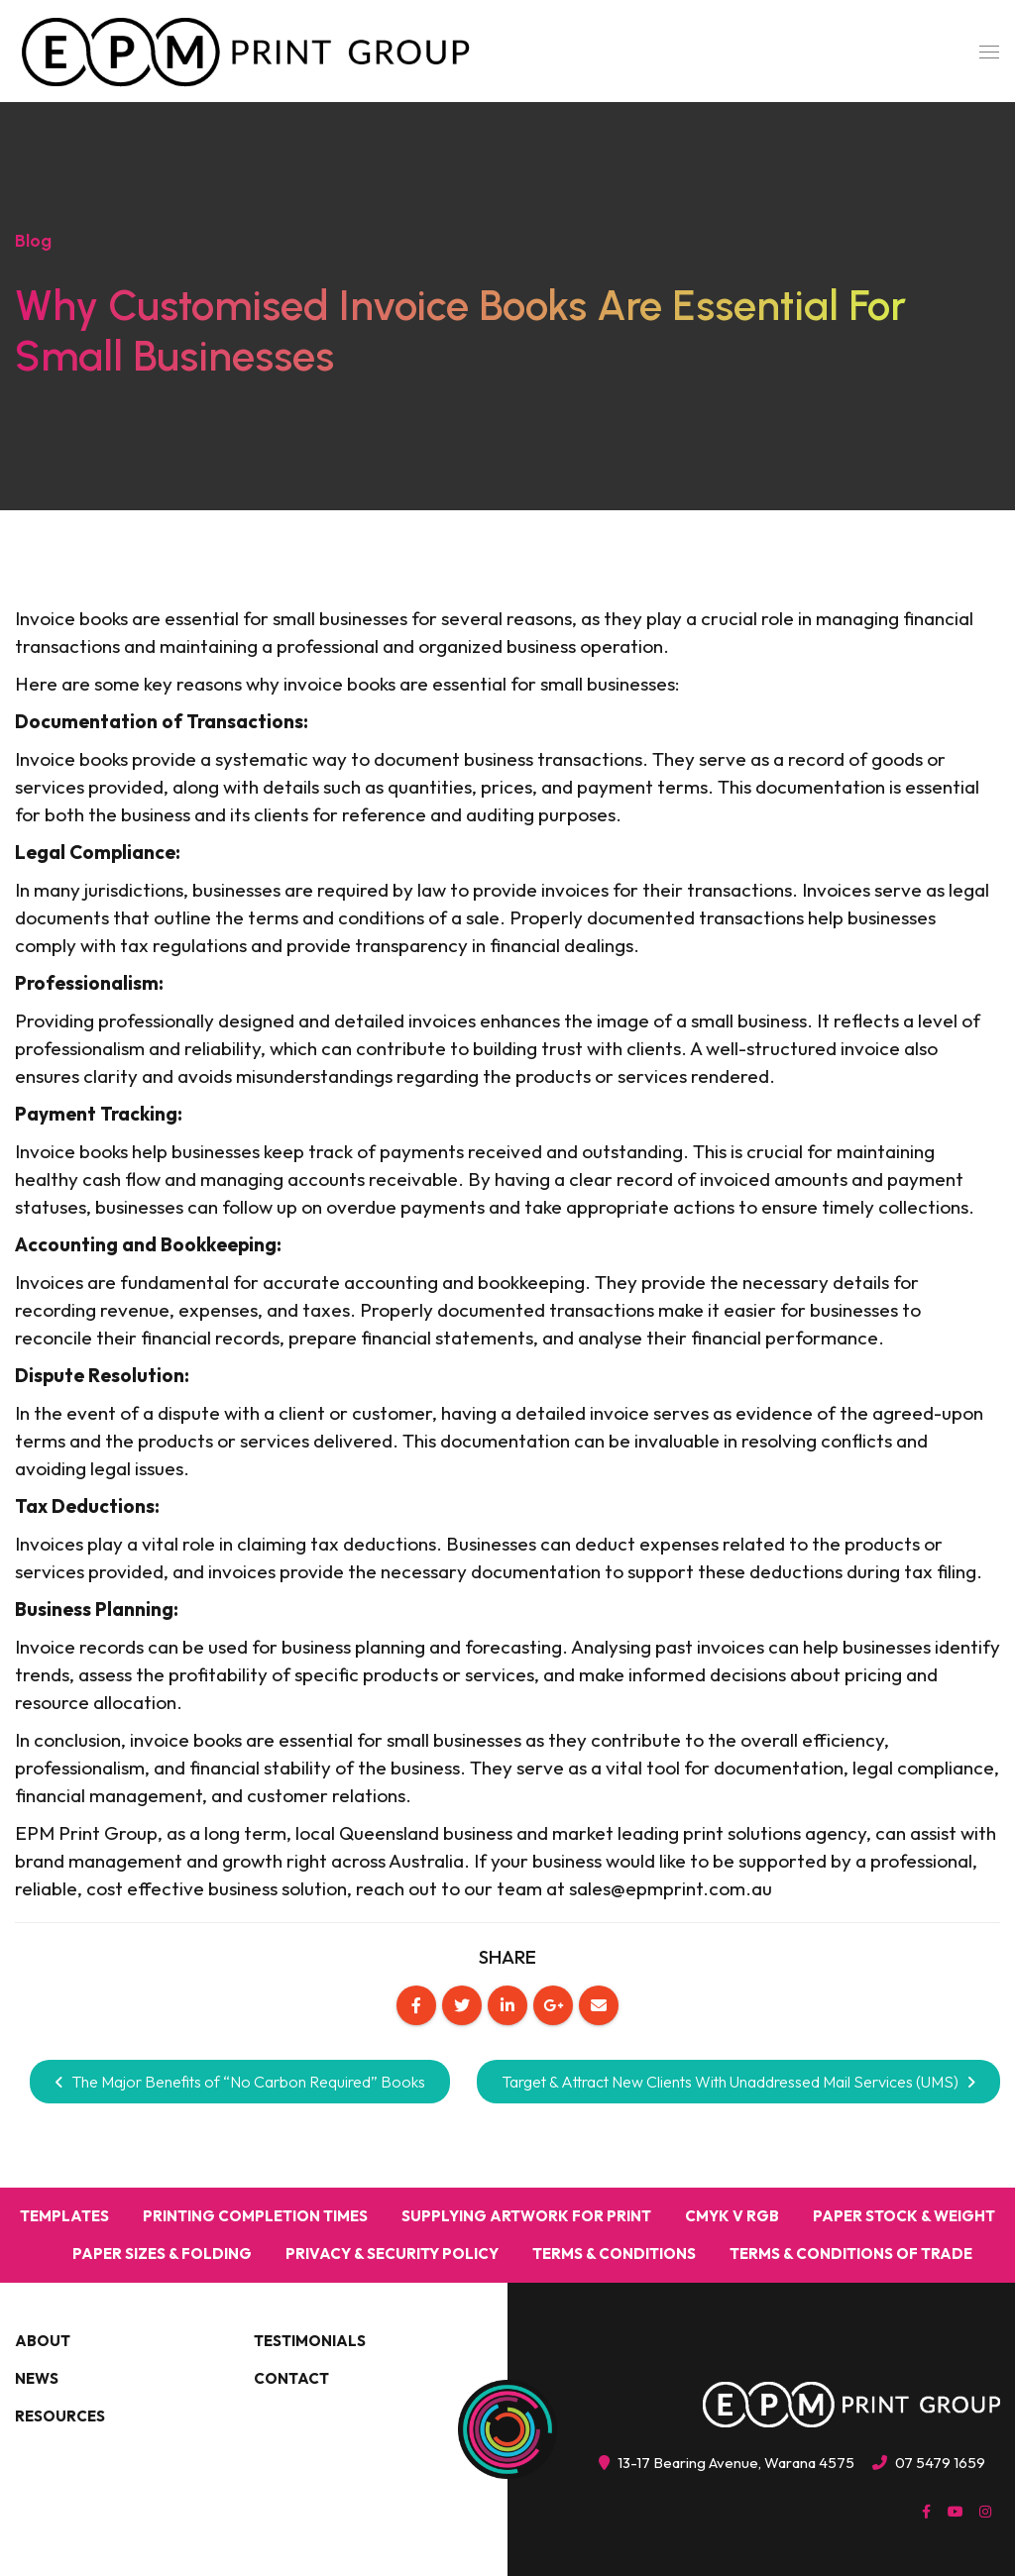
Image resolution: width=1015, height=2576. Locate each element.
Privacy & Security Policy (392, 2253)
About (42, 2340)
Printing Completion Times (255, 2215)
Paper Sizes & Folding (162, 2253)
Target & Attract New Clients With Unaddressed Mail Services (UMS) (738, 2082)
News (36, 2378)
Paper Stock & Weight (904, 2215)
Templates (64, 2215)
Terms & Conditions (614, 2253)
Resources (60, 2416)
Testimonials (310, 2340)
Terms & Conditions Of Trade (851, 2253)
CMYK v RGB (732, 2215)
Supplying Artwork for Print (526, 2215)
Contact (291, 2378)
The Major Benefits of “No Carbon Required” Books (240, 2082)
